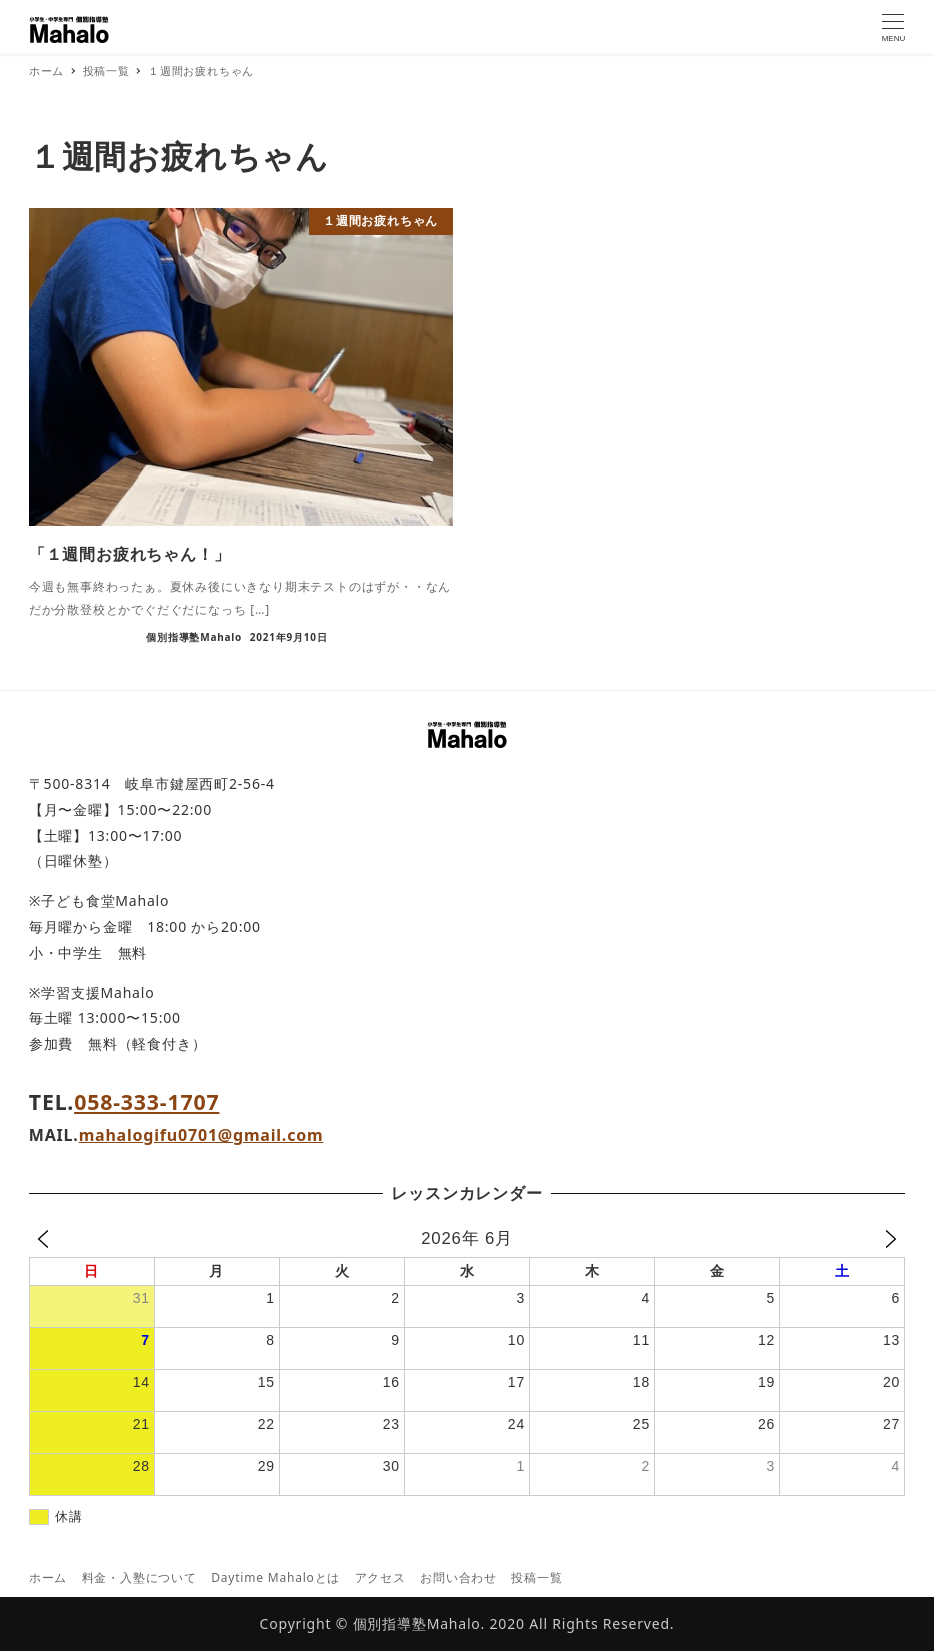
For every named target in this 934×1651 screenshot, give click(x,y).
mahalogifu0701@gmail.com (201, 1135)
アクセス (380, 1577)
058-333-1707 (146, 1101)
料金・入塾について (139, 1577)
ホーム (48, 1577)
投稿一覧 (536, 1577)
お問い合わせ (458, 1577)
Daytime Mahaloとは (275, 1577)
